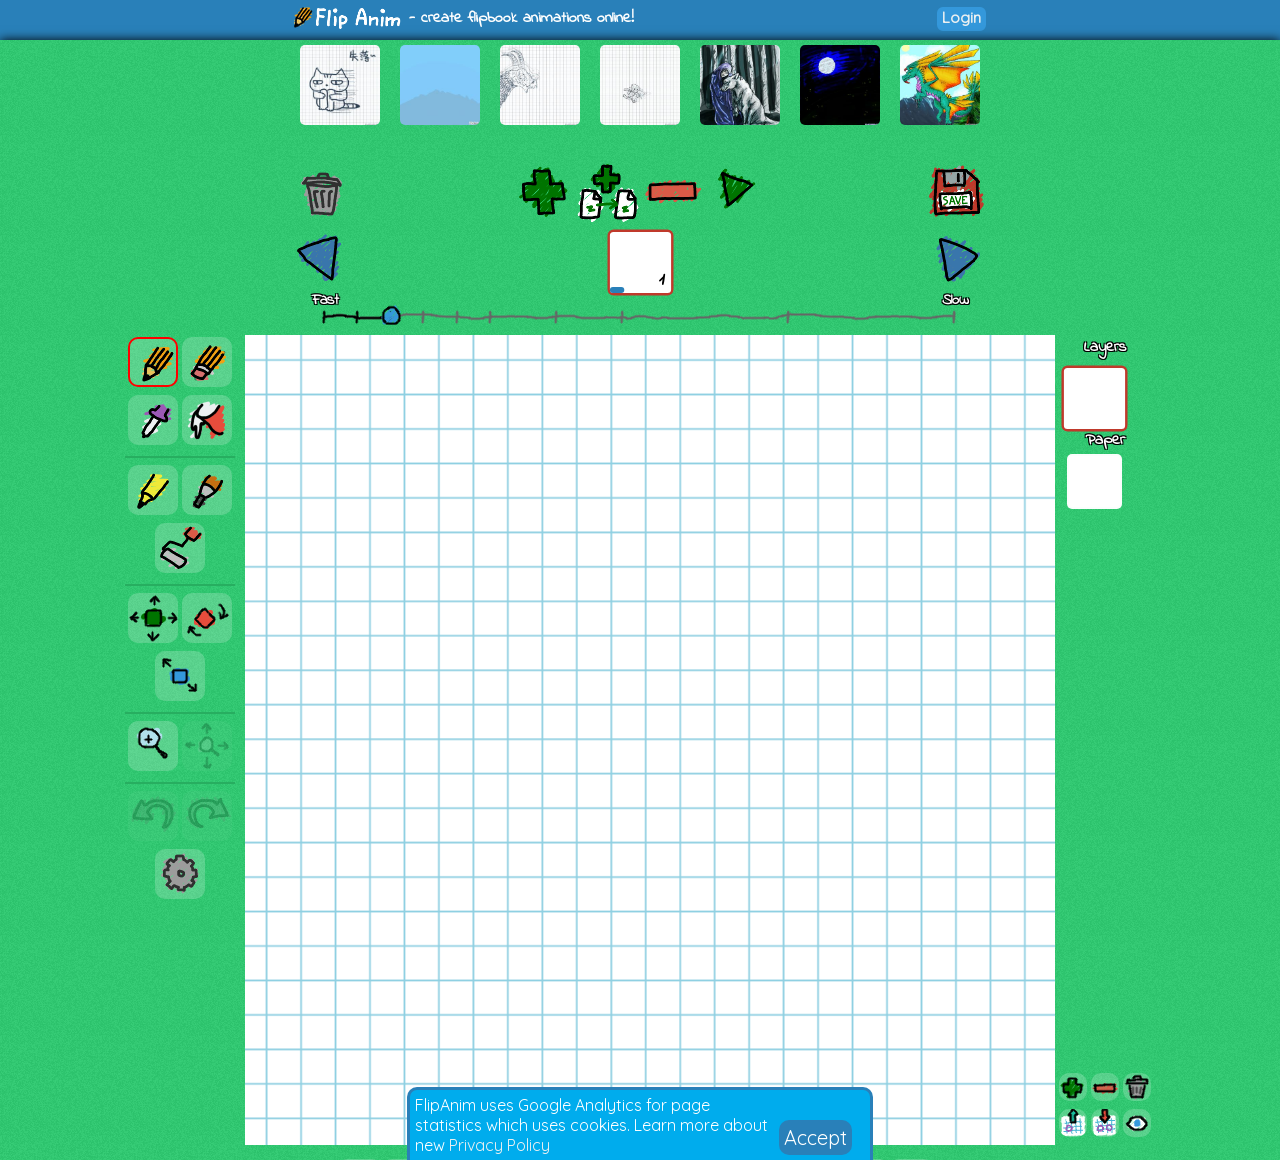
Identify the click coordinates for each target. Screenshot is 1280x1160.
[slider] (391, 315)
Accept (815, 1137)
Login (961, 17)
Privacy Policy (499, 1145)
